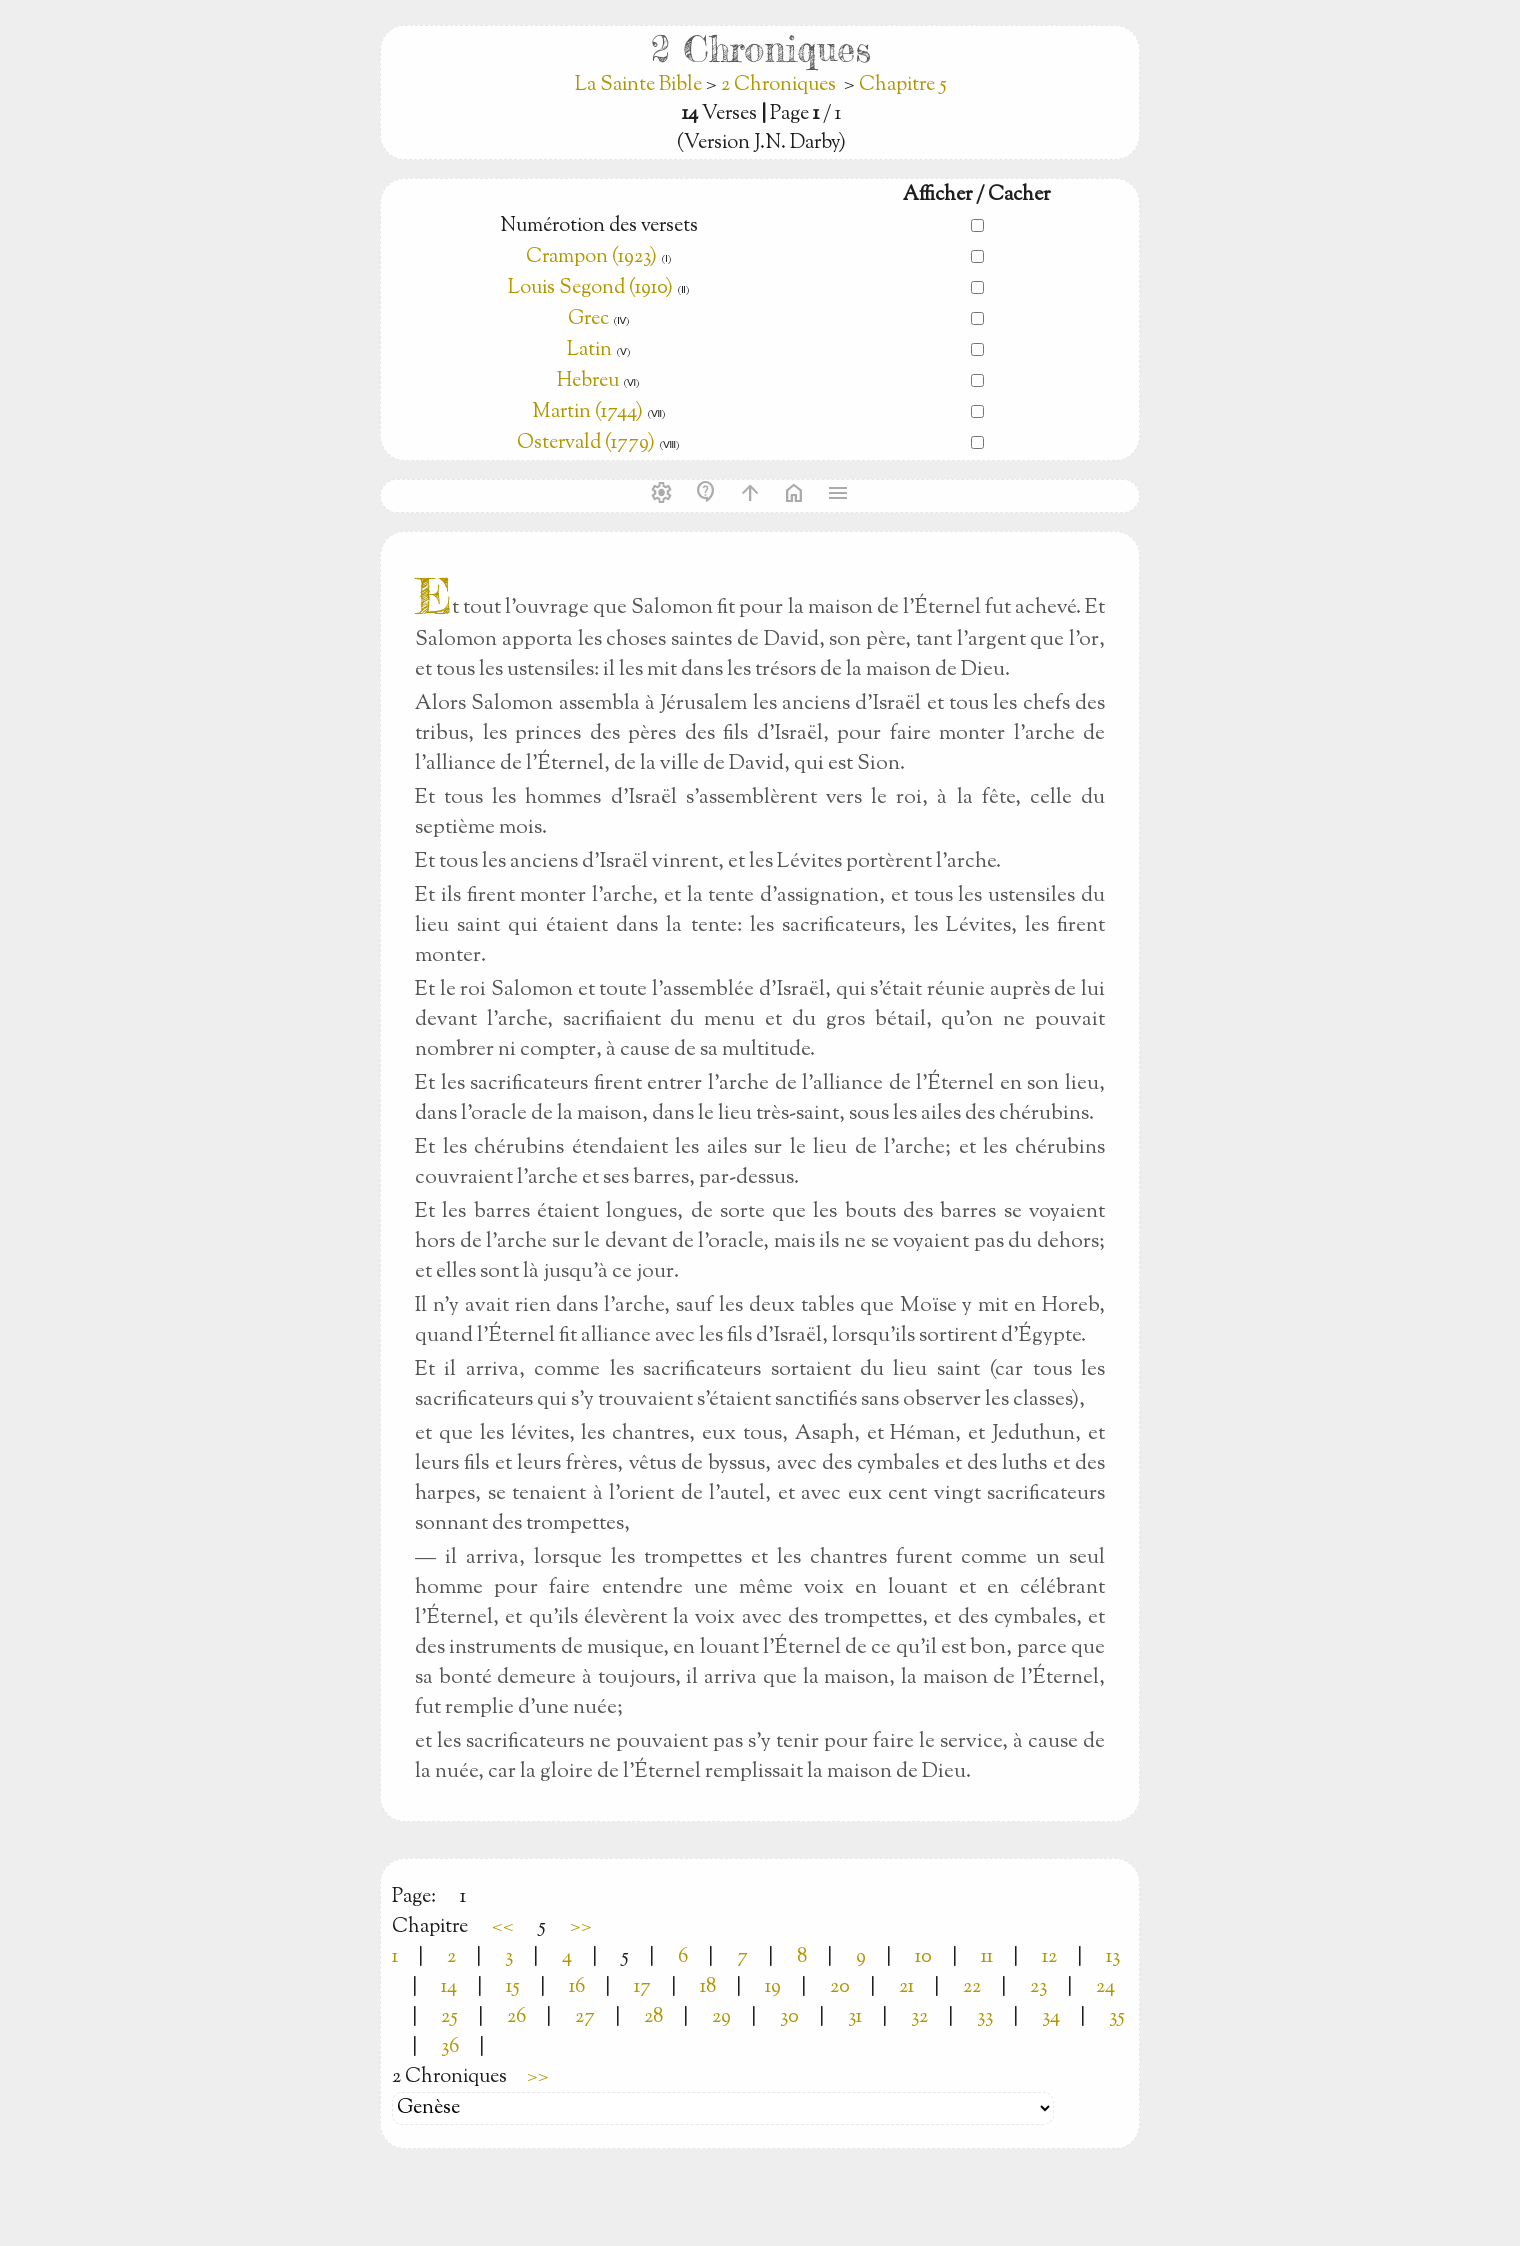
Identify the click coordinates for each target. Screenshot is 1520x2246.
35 (1117, 2017)
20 (840, 1987)
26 (516, 2017)
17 (642, 1987)
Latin (589, 350)
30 (789, 2017)
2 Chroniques (778, 85)
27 (585, 2017)
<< (503, 1927)
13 (1113, 1957)
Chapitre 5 (903, 85)
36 (450, 2047)
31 (855, 2017)
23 (1038, 1987)
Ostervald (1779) (586, 443)
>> (581, 1927)
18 (708, 1987)
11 (987, 1957)
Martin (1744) (587, 412)
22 (972, 1987)
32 (919, 2017)
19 (773, 1987)
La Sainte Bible (640, 85)
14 (449, 1987)
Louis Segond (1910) (592, 288)
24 (1105, 1987)
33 (985, 2017)
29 (721, 2017)
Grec (588, 319)
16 (577, 1987)
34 (1051, 2017)
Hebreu (588, 381)
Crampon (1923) (591, 257)
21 (906, 1987)
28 (653, 2017)
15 (513, 1987)
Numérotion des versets (599, 226)
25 (449, 2017)
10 (923, 1957)
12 (1049, 1957)
